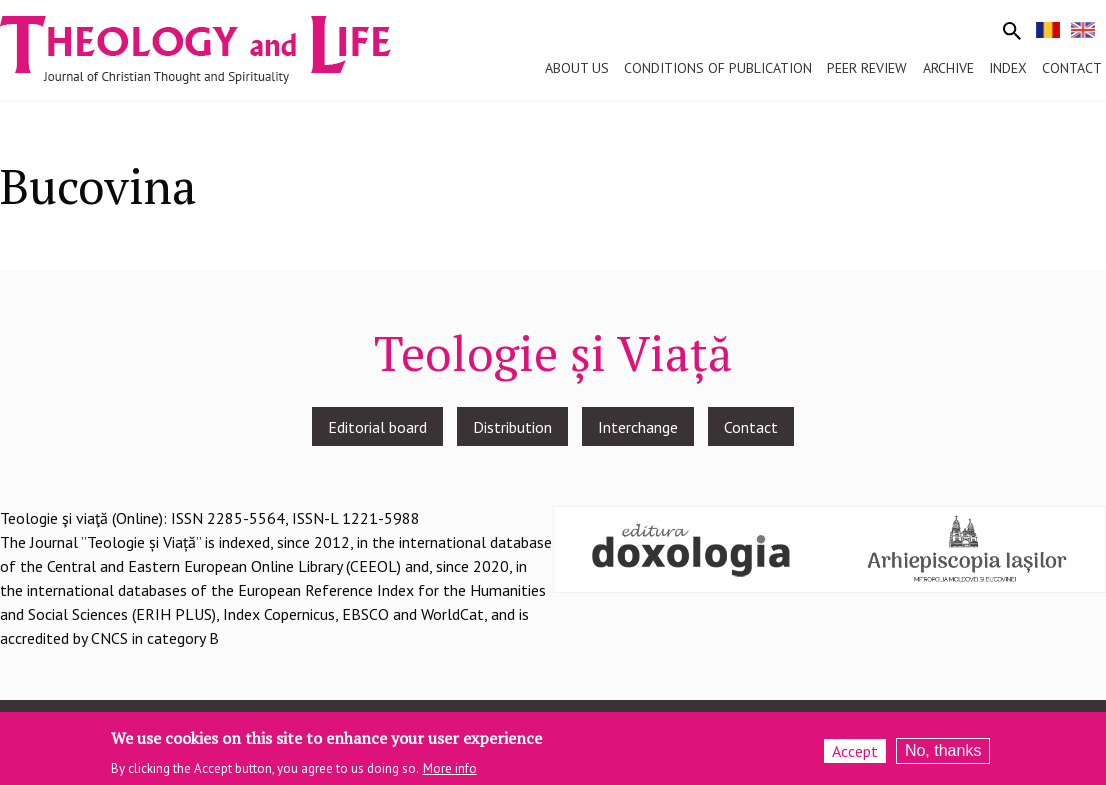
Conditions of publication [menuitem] (718, 68)
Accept (855, 755)
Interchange (638, 427)
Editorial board (377, 427)
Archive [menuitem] (948, 68)
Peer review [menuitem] (867, 68)
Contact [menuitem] (1072, 68)
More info (450, 772)
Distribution (512, 427)
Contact (751, 427)
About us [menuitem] (577, 68)
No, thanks (943, 754)
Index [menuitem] (1008, 68)
